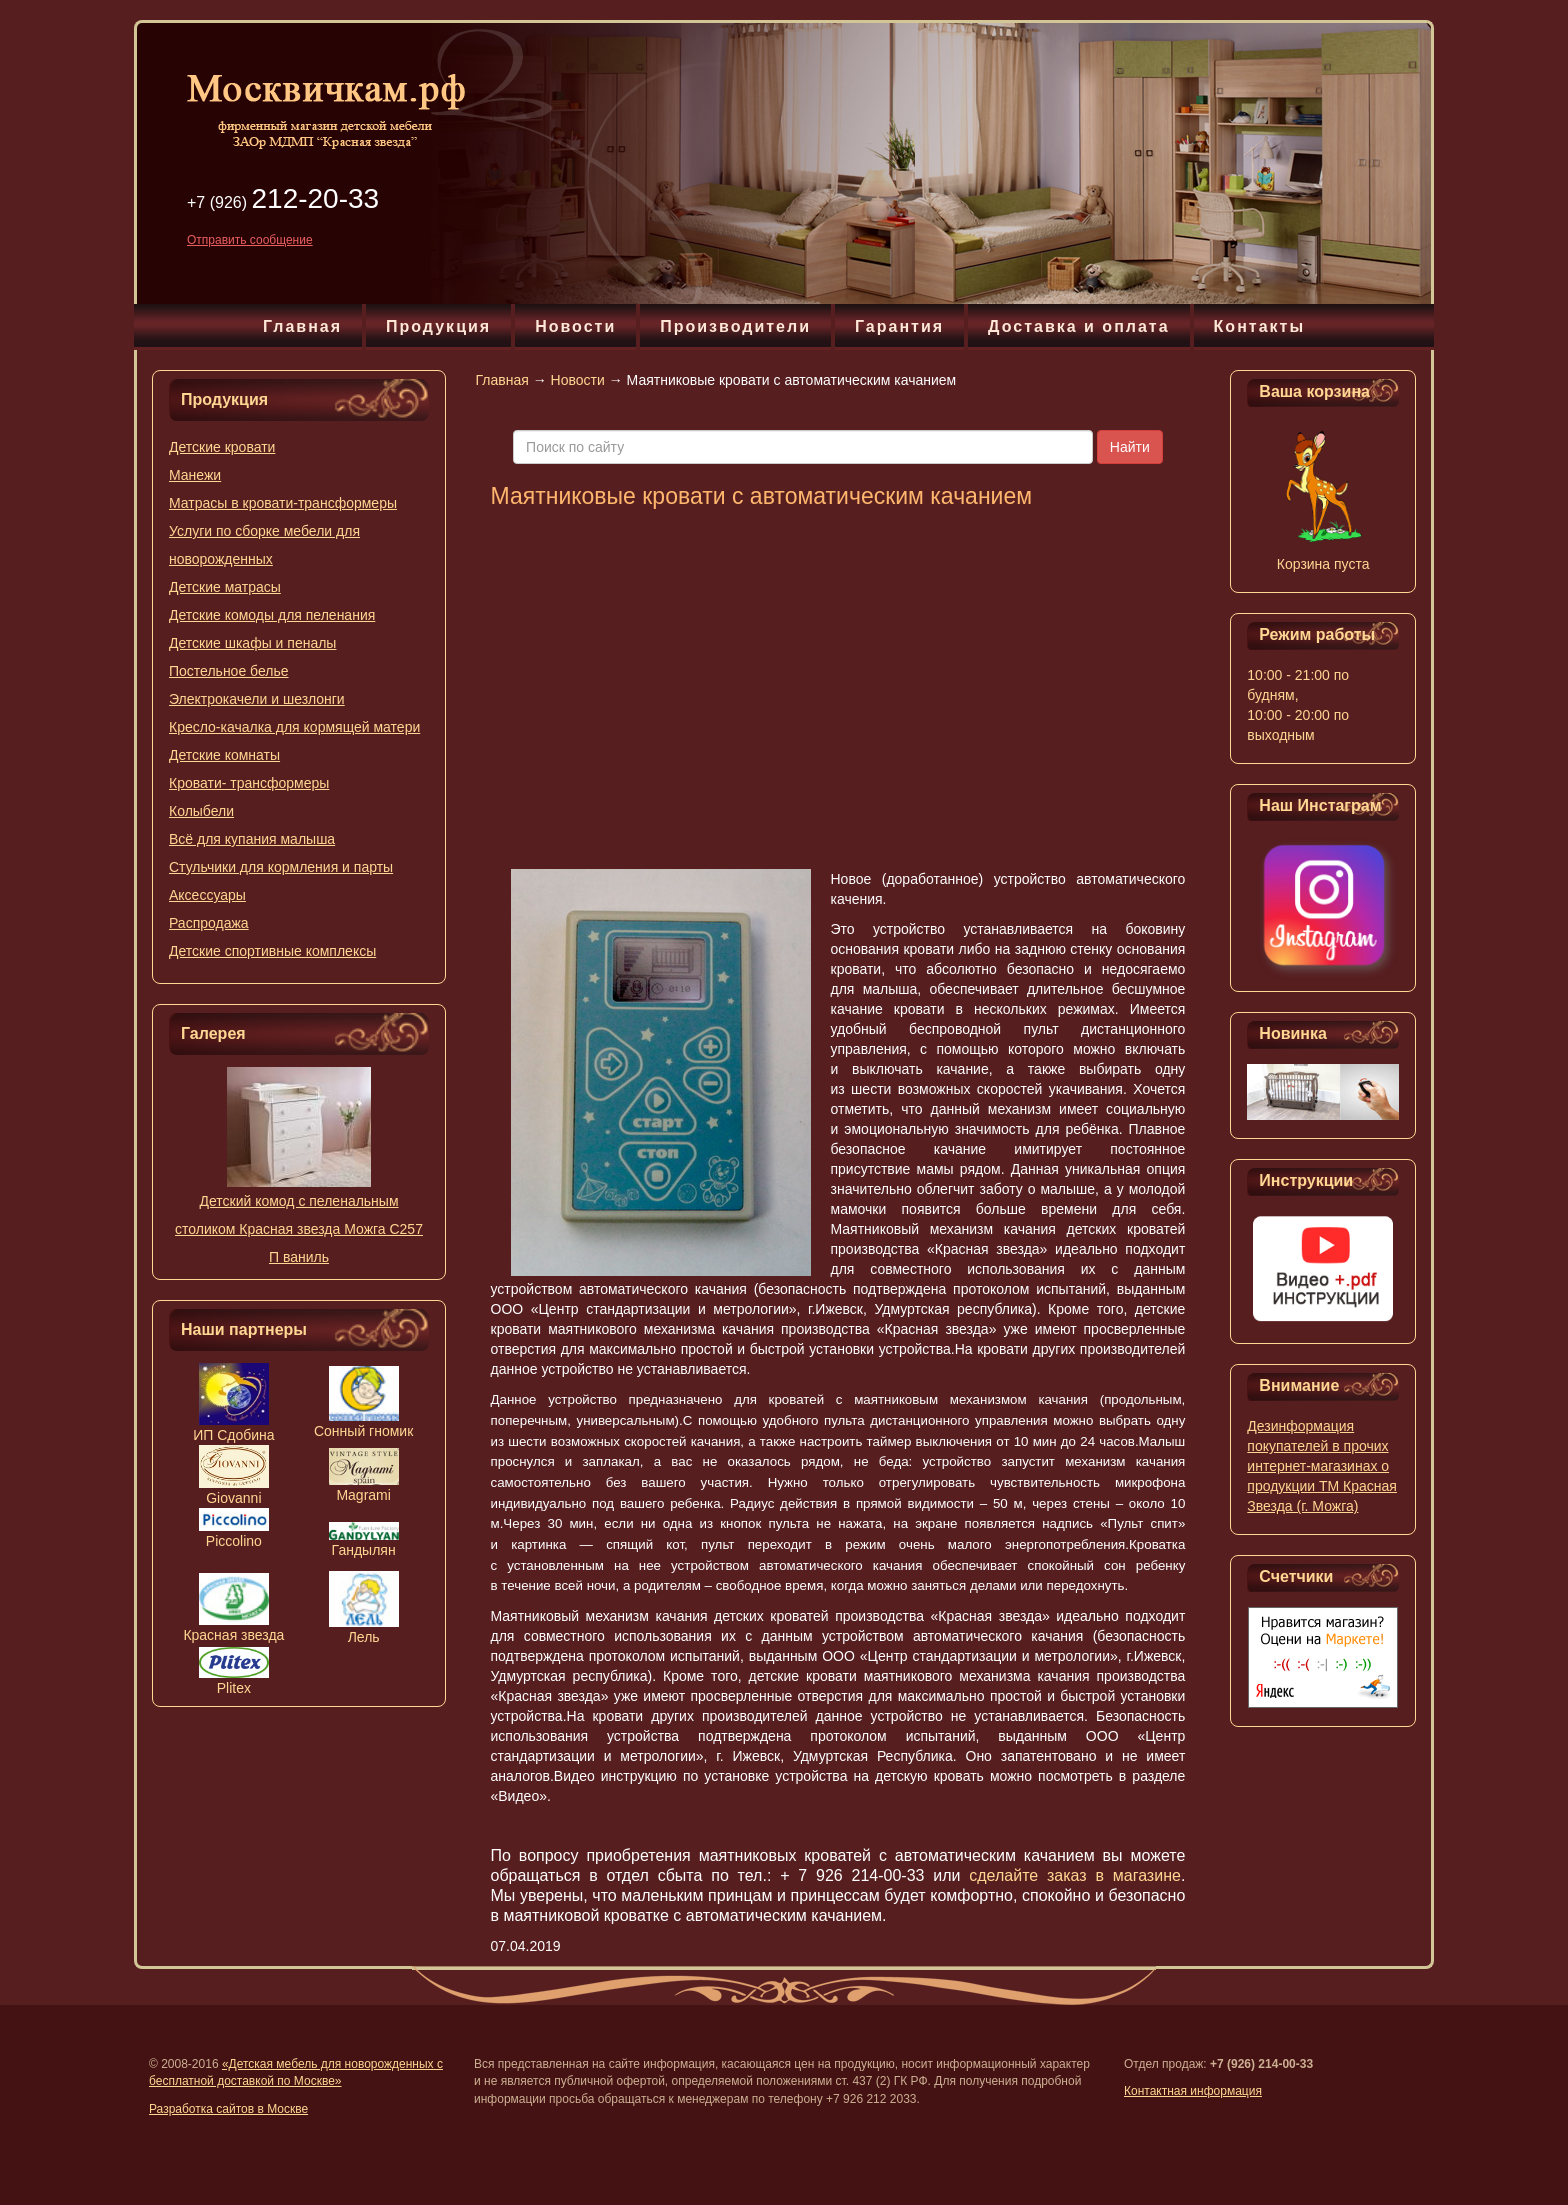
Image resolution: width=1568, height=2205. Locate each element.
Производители (735, 326)
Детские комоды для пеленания (272, 615)
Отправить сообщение (250, 240)
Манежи (195, 475)
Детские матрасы (225, 587)
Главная (302, 326)
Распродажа (209, 923)
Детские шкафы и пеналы (252, 643)
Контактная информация (1193, 2091)
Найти (1130, 447)
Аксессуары (207, 895)
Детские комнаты (224, 755)
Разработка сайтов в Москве (228, 2109)
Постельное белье (229, 671)
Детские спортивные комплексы (272, 951)
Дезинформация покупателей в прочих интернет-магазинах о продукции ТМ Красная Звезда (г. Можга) (1322, 1466)
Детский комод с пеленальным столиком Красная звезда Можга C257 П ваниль (299, 1229)
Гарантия (899, 326)
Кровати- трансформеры (249, 783)
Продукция (438, 326)
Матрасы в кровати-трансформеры (283, 503)
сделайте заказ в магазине (1075, 1875)
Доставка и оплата (1079, 326)
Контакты (1259, 326)
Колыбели (201, 811)
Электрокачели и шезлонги (257, 699)
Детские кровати (222, 447)
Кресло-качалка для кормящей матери (294, 727)
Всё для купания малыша (252, 839)
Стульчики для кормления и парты (281, 867)
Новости (575, 326)
